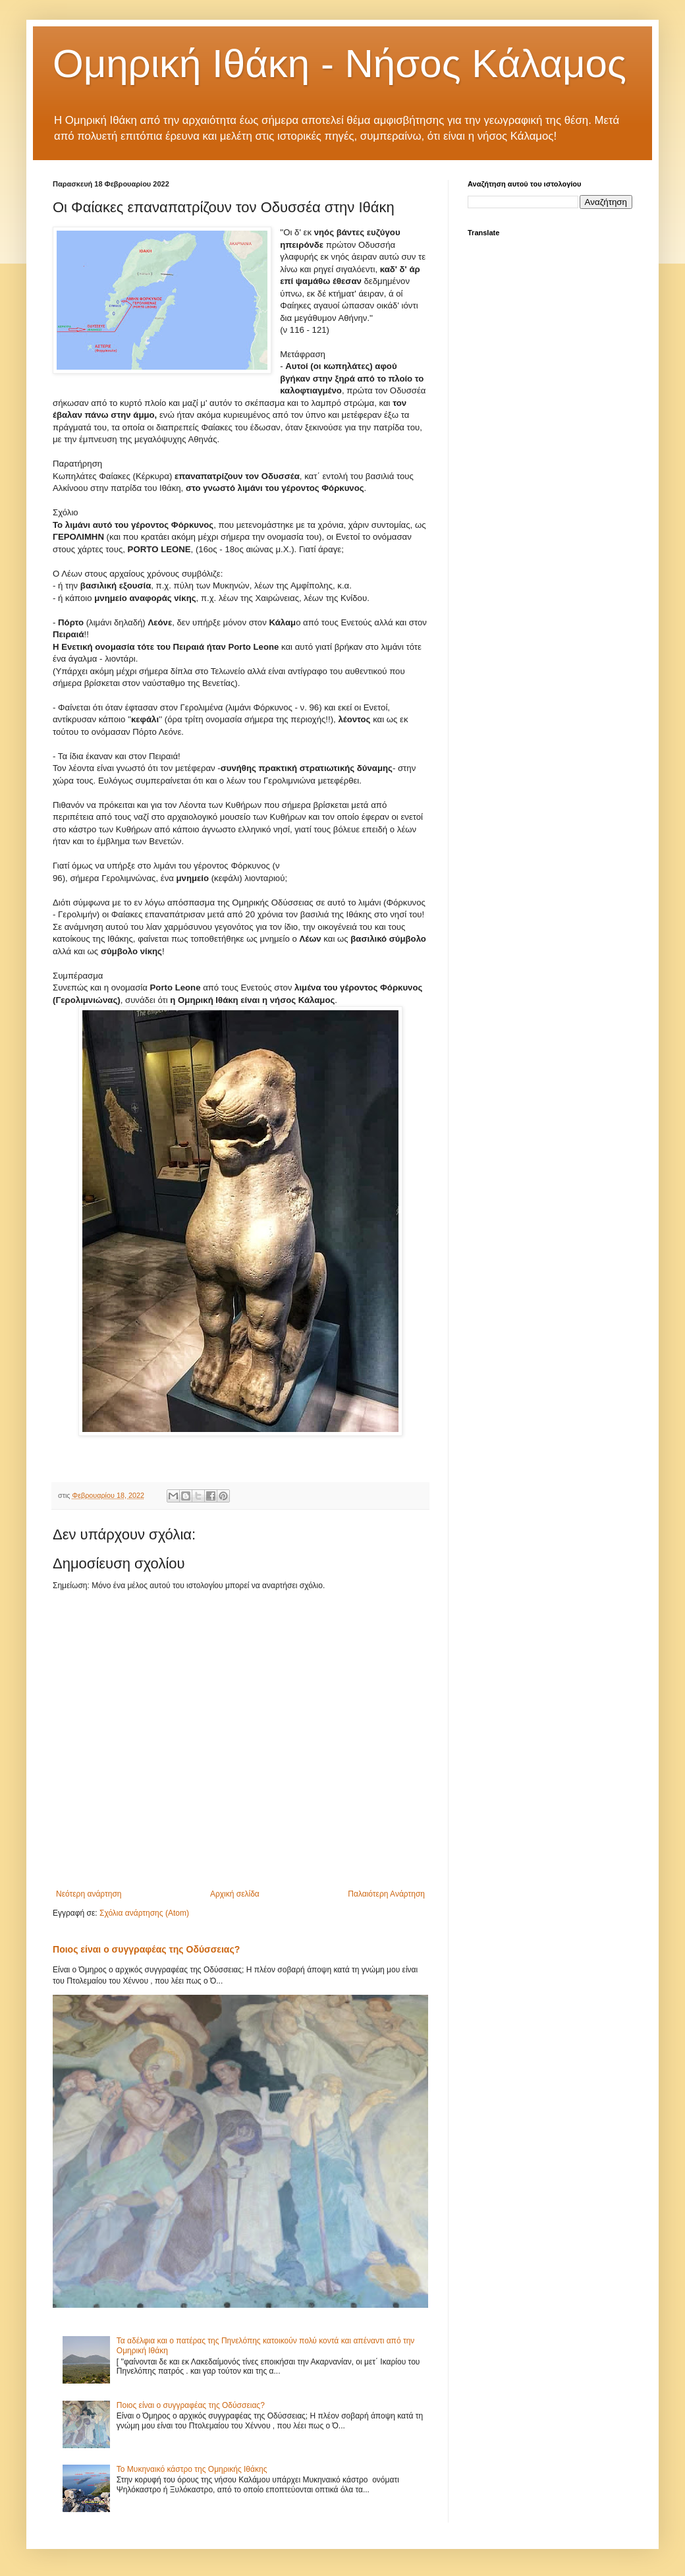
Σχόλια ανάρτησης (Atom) (144, 1913)
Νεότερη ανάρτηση (88, 1894)
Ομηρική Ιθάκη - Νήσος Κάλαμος (339, 64)
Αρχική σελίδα (235, 1894)
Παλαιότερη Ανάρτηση (386, 1894)
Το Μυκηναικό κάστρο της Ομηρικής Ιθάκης (192, 2469)
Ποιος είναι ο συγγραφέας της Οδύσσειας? (146, 1949)
